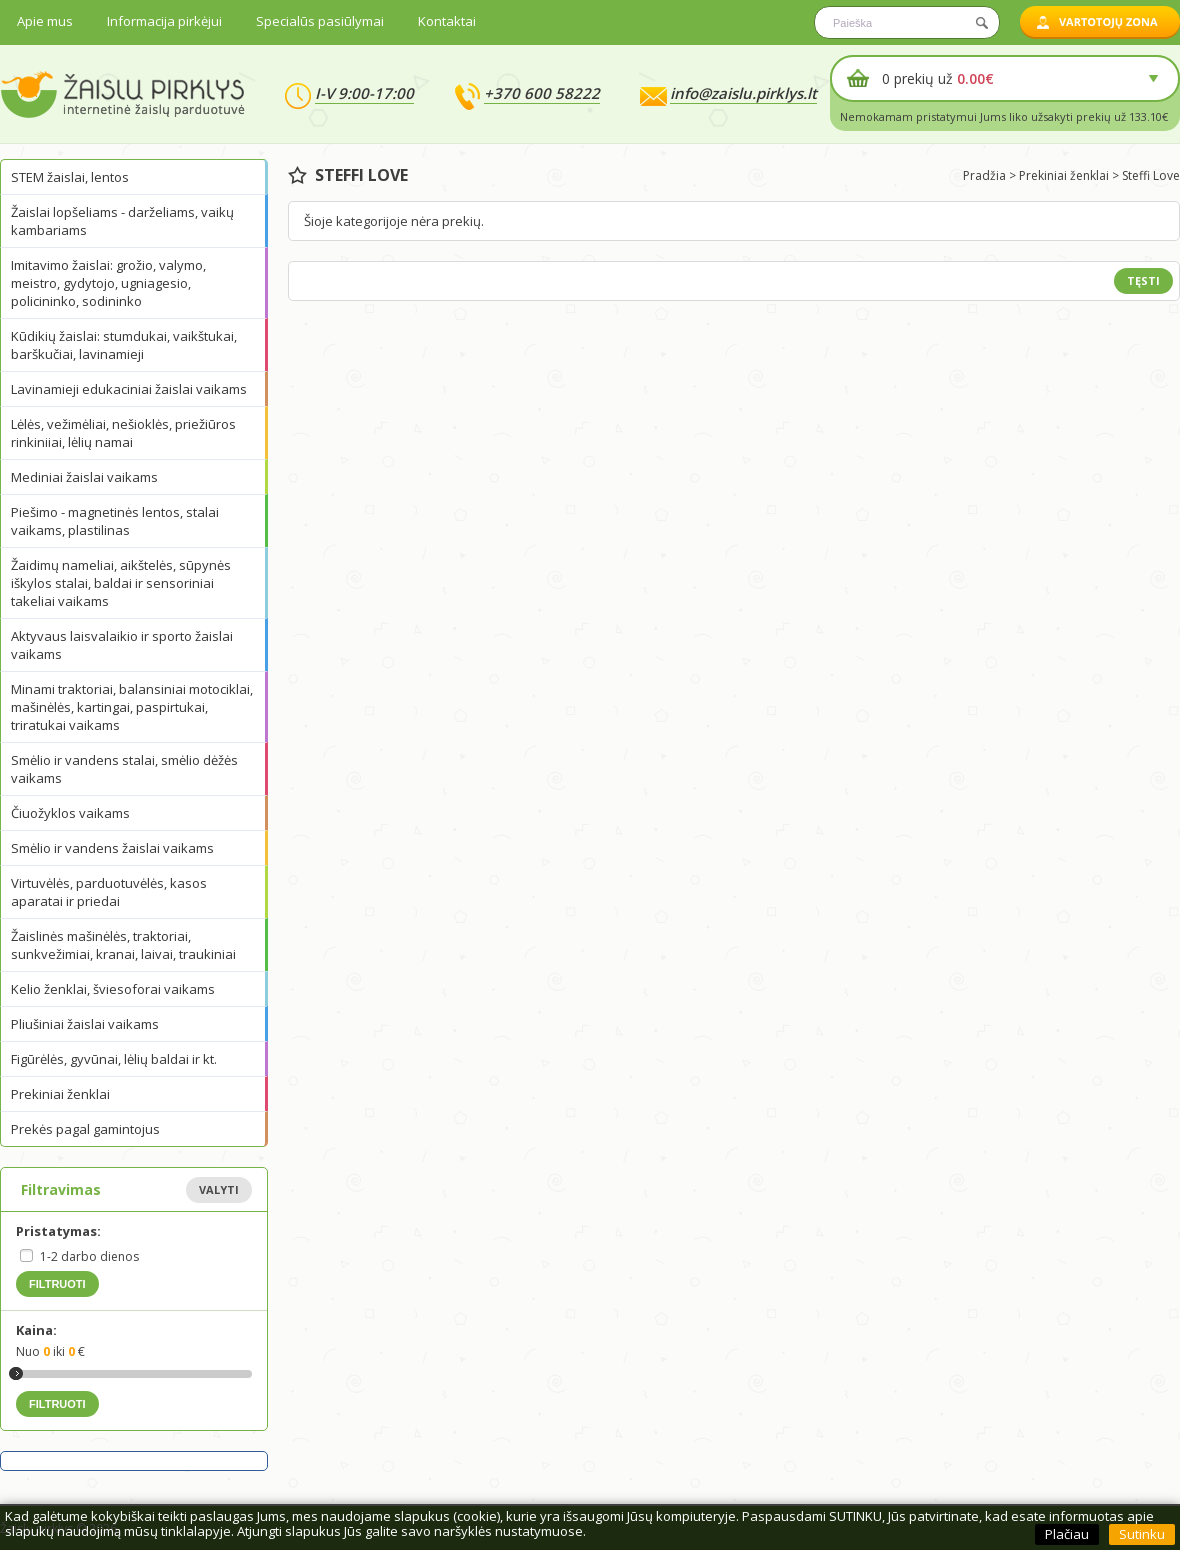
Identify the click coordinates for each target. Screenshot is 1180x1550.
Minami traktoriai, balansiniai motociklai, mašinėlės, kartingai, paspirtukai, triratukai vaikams (132, 707)
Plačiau (1067, 1534)
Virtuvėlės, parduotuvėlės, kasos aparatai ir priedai (109, 892)
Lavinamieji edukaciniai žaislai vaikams (129, 389)
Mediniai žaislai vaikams (84, 477)
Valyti (219, 1189)
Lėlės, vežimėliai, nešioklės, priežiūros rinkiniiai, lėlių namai (123, 433)
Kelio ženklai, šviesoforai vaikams (113, 989)
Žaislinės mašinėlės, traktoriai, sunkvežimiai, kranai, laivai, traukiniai (123, 945)
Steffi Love (1151, 175)
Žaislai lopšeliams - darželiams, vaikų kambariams (122, 221)
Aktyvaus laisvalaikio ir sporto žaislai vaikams (122, 645)
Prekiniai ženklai (60, 1094)
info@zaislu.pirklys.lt (743, 93)
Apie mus (45, 21)
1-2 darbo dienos (89, 1256)
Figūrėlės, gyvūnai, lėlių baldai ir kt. (114, 1059)
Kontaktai (447, 21)
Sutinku (1142, 1534)
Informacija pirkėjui (164, 21)
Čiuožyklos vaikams (70, 813)
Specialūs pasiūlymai (320, 21)
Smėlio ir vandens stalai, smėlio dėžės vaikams (124, 769)
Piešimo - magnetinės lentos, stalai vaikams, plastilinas (115, 521)
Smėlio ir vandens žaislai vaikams (112, 848)
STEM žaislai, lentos (70, 177)
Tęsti (1143, 280)
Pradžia (984, 175)
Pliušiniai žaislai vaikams (85, 1024)
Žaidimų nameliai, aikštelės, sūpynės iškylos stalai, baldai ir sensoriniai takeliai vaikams (121, 583)
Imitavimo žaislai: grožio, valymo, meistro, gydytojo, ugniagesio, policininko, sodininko (108, 283)
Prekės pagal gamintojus (85, 1129)
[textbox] (907, 22)
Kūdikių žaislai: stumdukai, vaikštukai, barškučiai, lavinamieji (124, 345)
